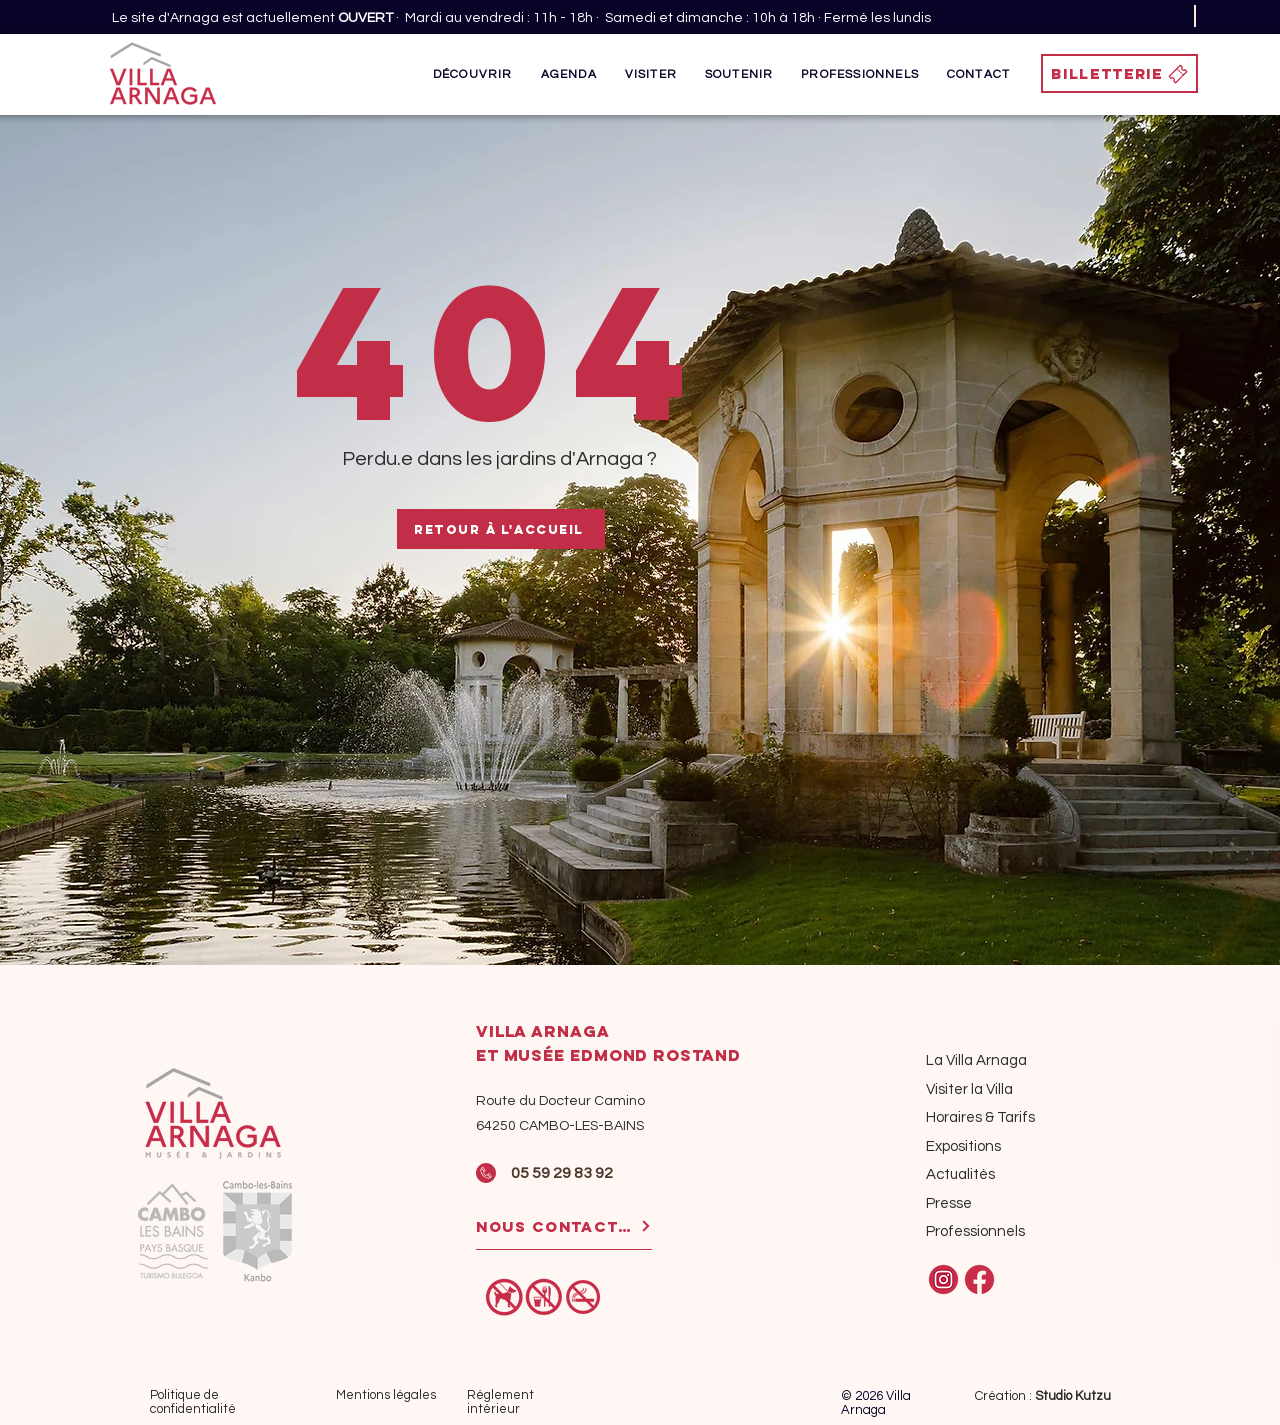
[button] (473, 74)
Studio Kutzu (1073, 1396)
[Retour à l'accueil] (501, 529)
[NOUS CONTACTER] (564, 1227)
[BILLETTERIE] (1119, 73)
